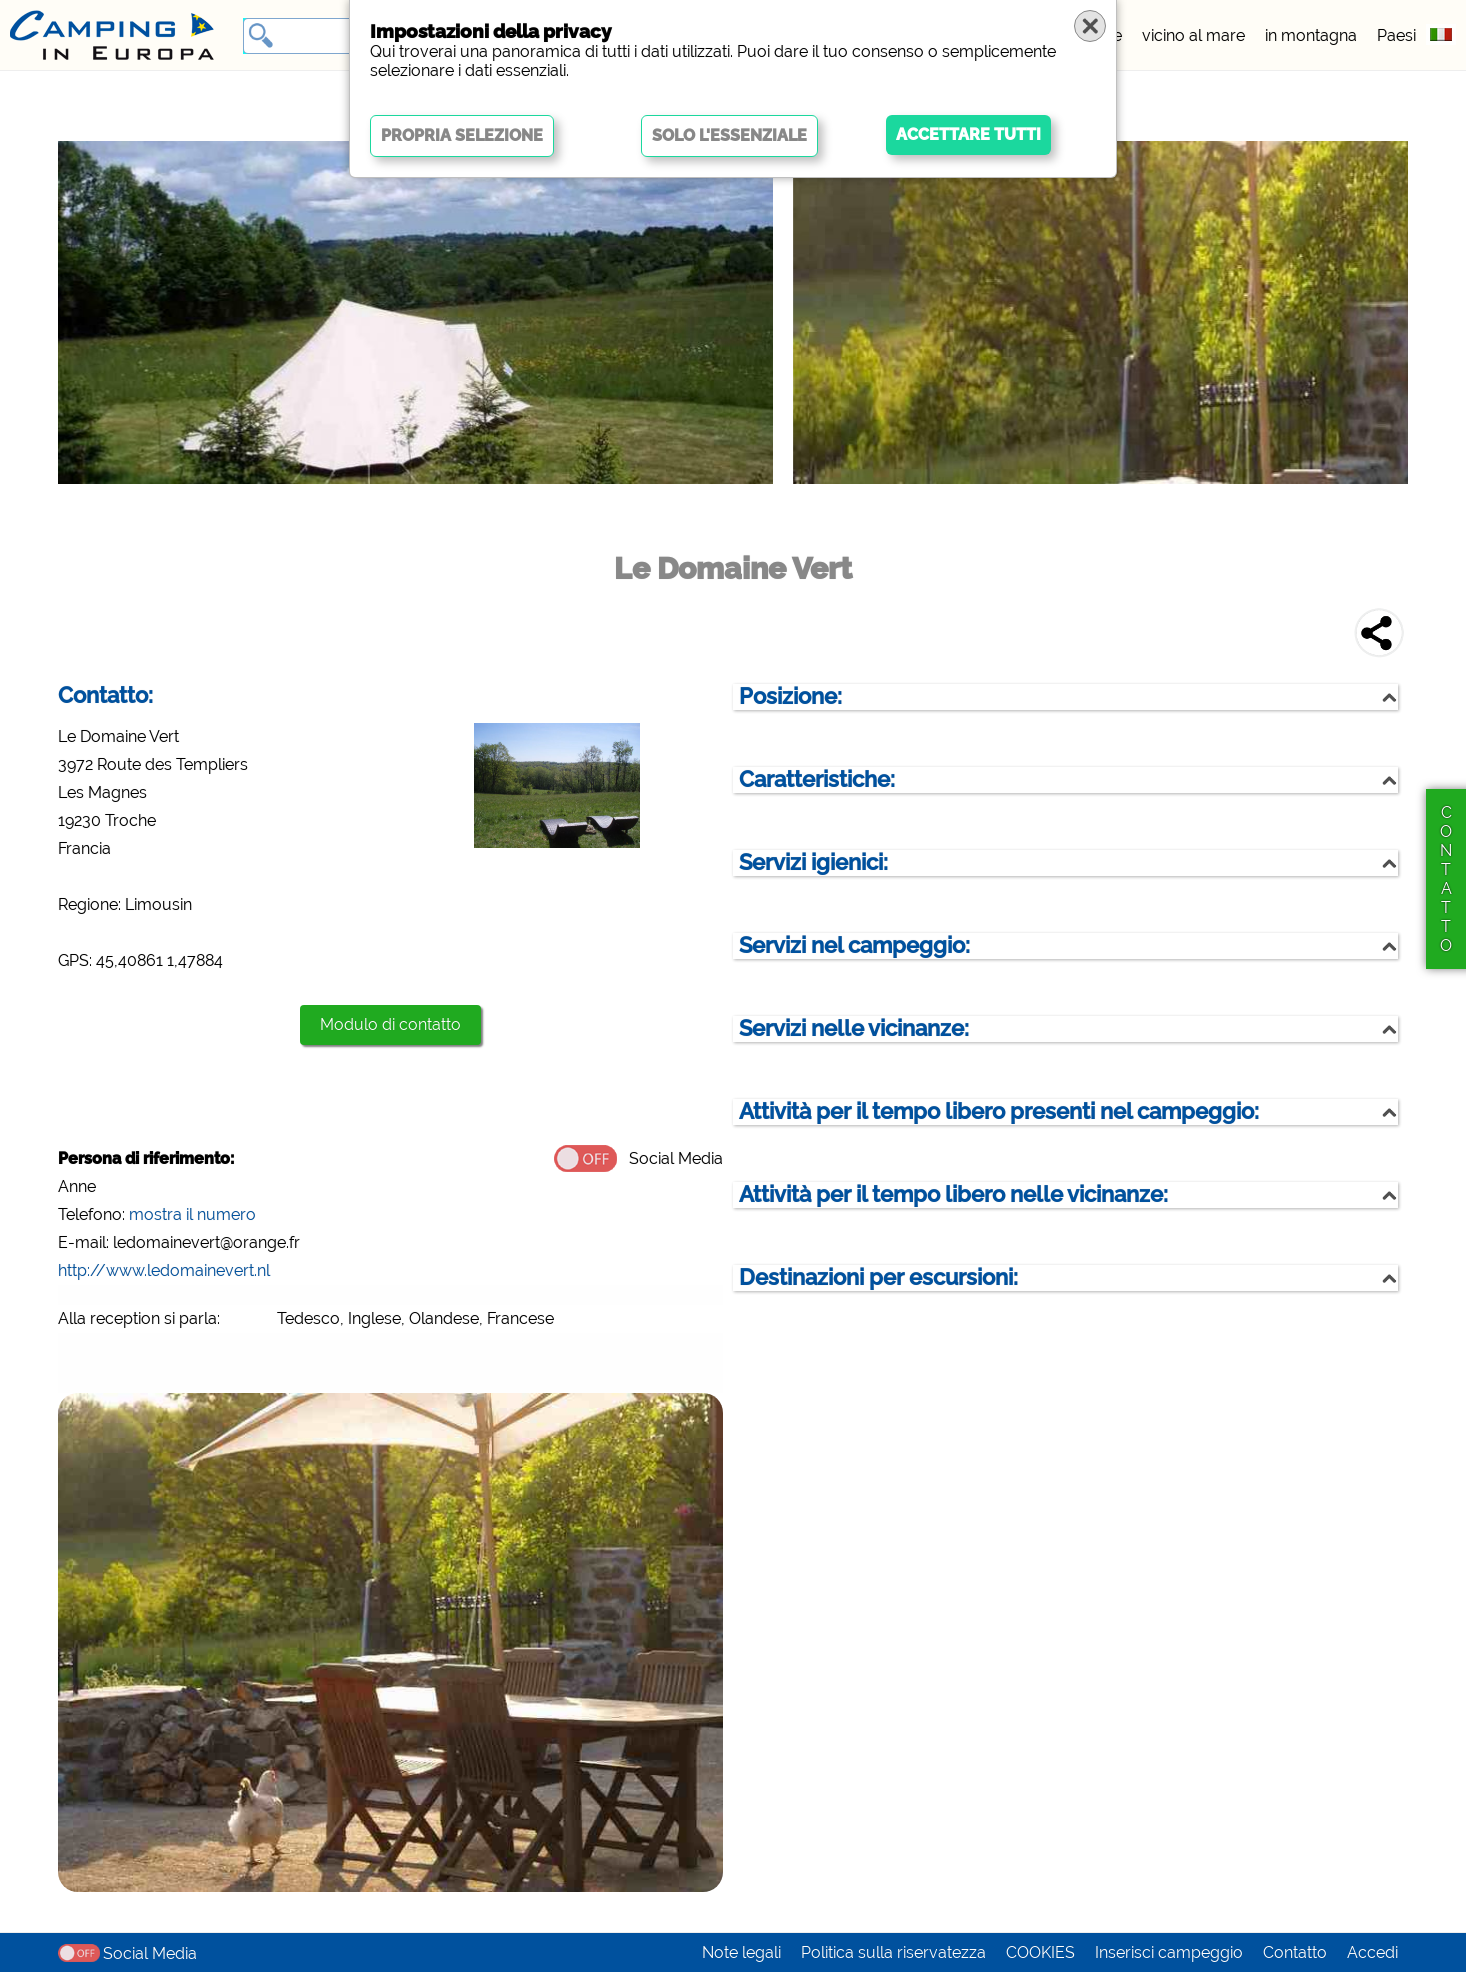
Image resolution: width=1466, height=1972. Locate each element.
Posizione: (790, 696)
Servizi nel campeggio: (854, 945)
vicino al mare (1193, 35)
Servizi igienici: (813, 862)
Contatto (1295, 1952)
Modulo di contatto (390, 1024)
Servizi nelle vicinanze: (854, 1028)
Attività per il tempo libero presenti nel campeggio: (999, 1111)
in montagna (1311, 35)
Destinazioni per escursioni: (878, 1277)
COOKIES (1040, 1952)
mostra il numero (192, 1214)
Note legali (741, 1952)
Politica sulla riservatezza (893, 1952)
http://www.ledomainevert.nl (164, 1270)
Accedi (1372, 1952)
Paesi (1396, 35)
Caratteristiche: (817, 779)
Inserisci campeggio (1169, 1952)
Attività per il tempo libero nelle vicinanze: (953, 1194)
